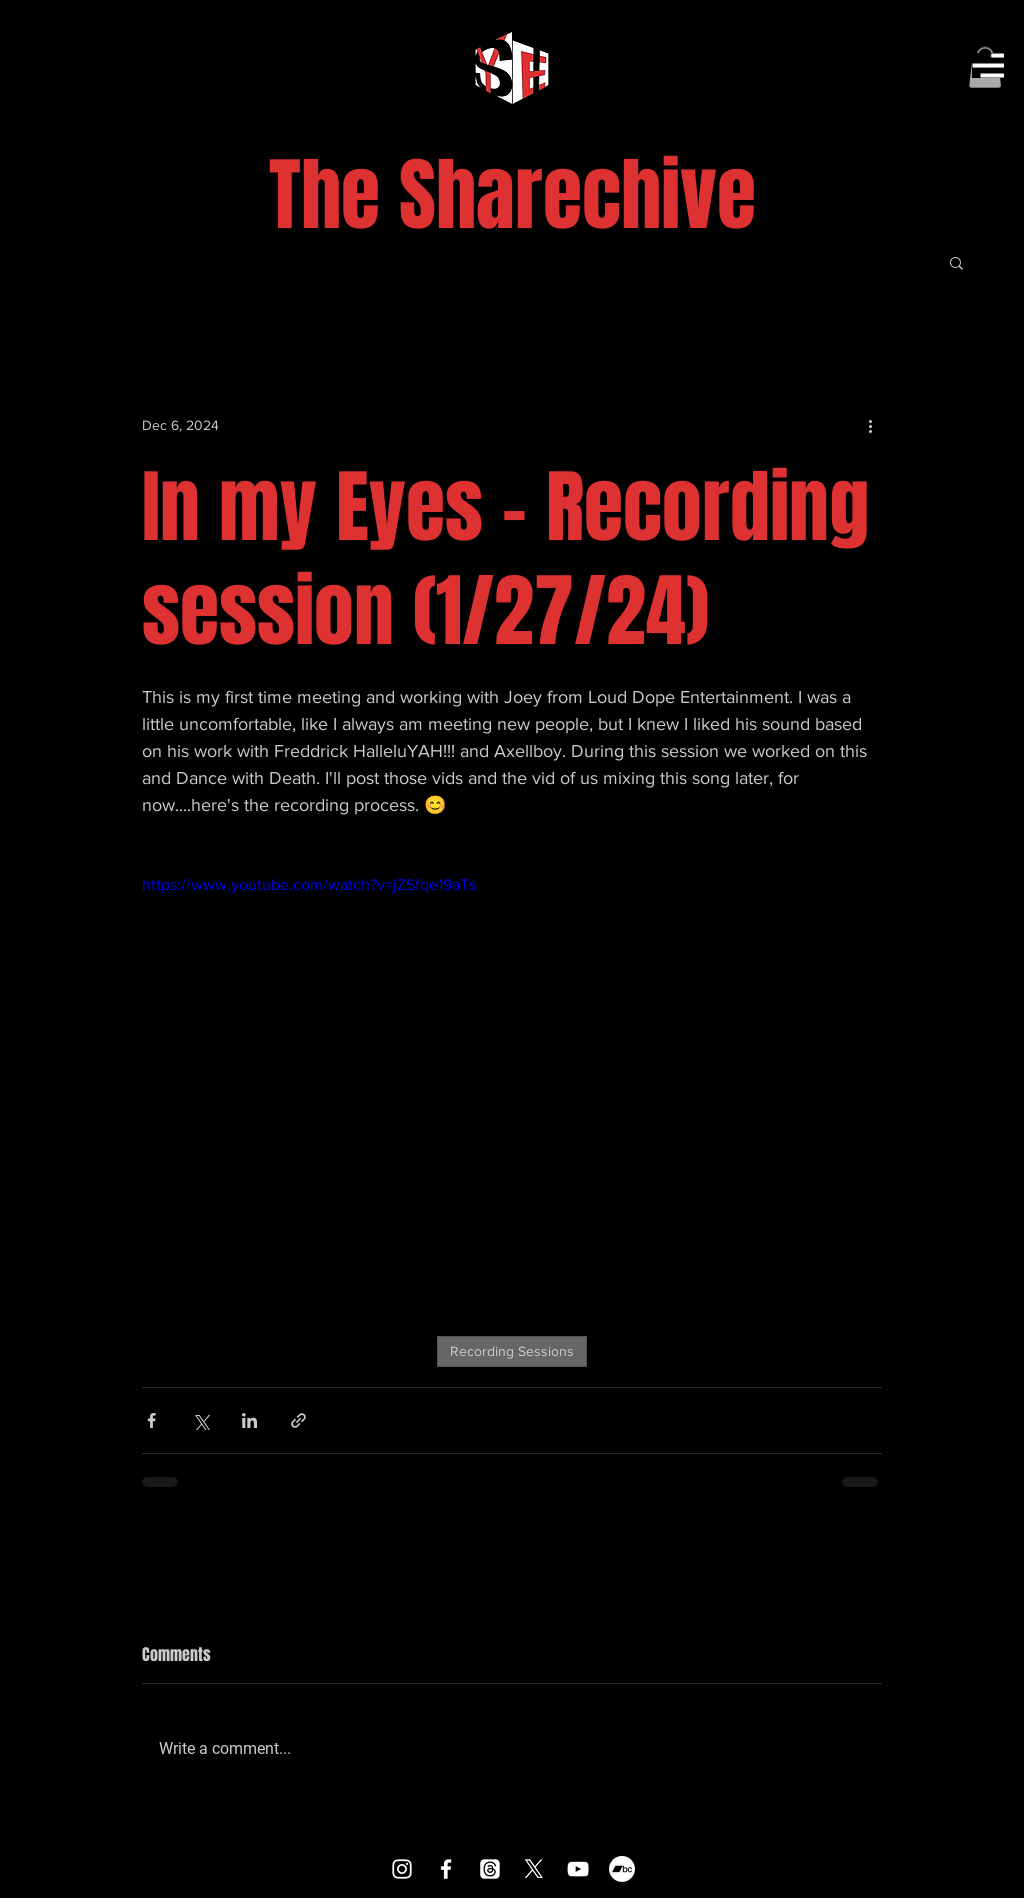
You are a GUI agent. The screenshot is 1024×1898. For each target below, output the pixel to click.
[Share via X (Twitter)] (200, 1420)
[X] (534, 1869)
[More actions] (870, 426)
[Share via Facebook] (151, 1420)
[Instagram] (402, 1869)
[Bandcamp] (622, 1869)
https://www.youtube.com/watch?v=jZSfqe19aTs (309, 884)
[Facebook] (446, 1869)
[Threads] (490, 1869)
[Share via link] (298, 1420)
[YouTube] (578, 1869)
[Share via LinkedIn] (249, 1420)
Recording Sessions (512, 1351)
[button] (988, 65)
